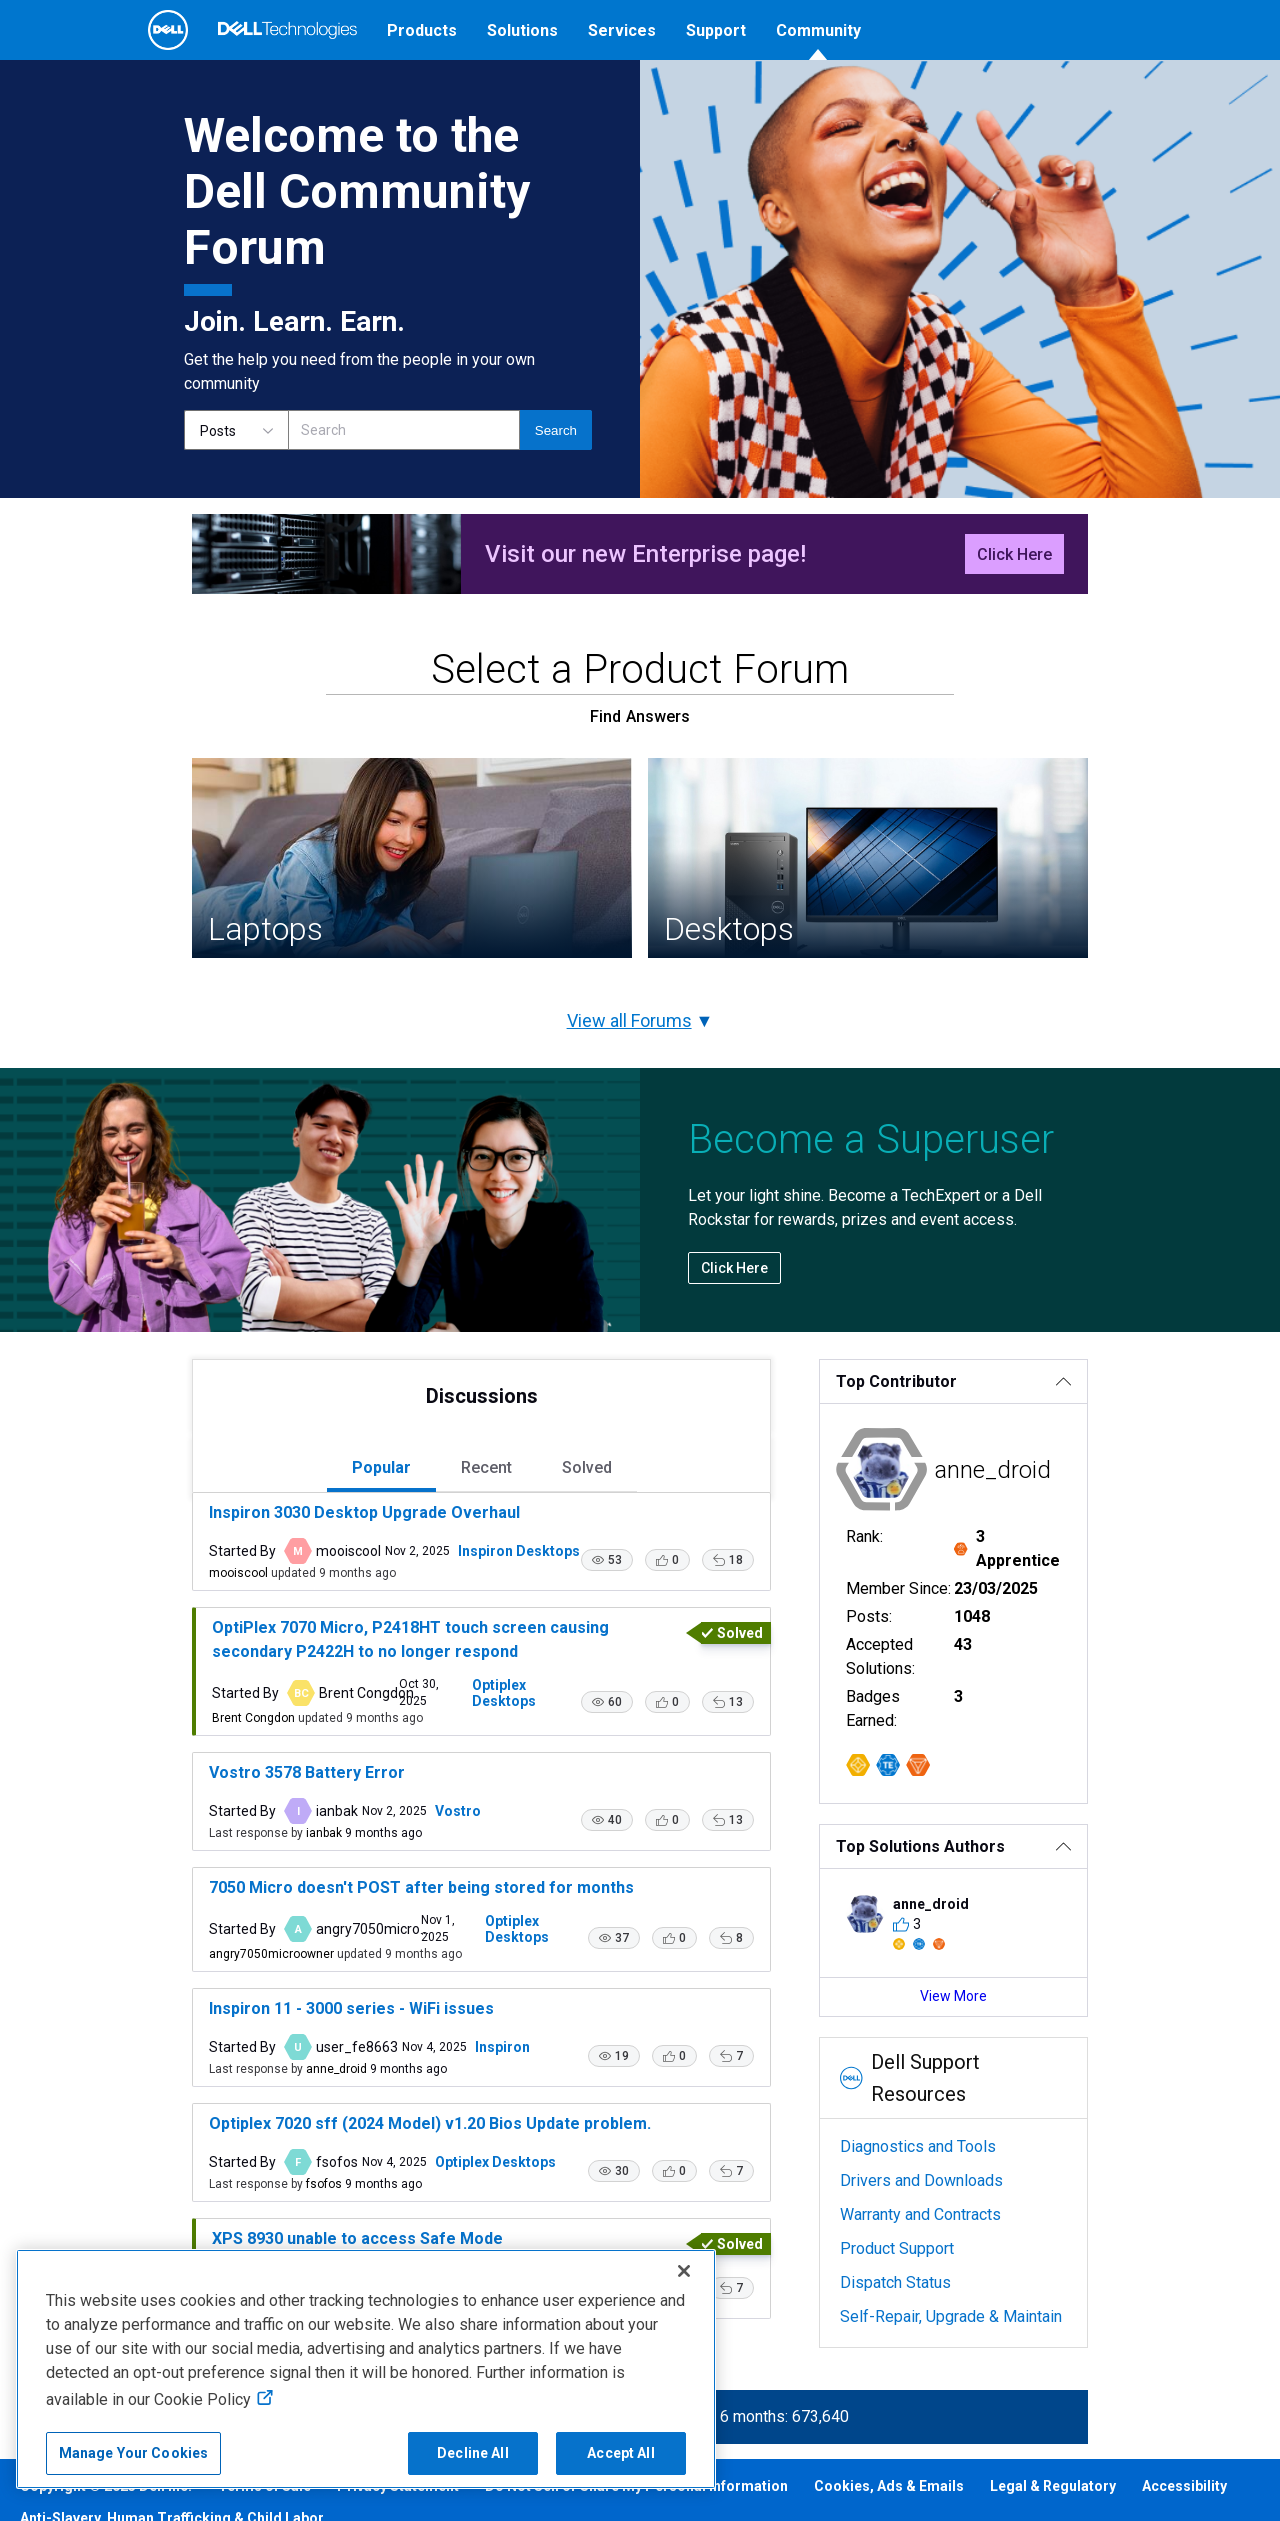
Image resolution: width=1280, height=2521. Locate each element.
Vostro (394, 1861)
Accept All (620, 2453)
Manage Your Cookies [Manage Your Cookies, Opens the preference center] (134, 2453)
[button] (633, 1616)
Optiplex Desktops (493, 1746)
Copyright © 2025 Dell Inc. (106, 2513)
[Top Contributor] (998, 1437)
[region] (366, 2369)
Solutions (522, 30)
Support (716, 30)
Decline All (473, 2453)
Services (622, 30)
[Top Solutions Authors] (998, 1854)
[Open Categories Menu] (231, 88)
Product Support (923, 2224)
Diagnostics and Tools (944, 2122)
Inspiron (438, 2091)
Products (422, 30)
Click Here (1078, 610)
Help (1044, 87)
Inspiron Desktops (455, 1607)
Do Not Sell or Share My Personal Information (636, 2513)
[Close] (684, 2271)
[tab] (361, 1526)
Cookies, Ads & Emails (889, 2513)
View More (998, 2004)
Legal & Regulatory (1053, 2513)
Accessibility (1184, 2513)
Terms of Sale (264, 2513)
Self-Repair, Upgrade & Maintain (977, 2292)
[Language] (954, 88)
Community (818, 30)
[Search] (404, 486)
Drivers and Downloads (947, 2156)
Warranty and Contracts (946, 2190)
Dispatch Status (921, 2258)
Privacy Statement (398, 2513)
